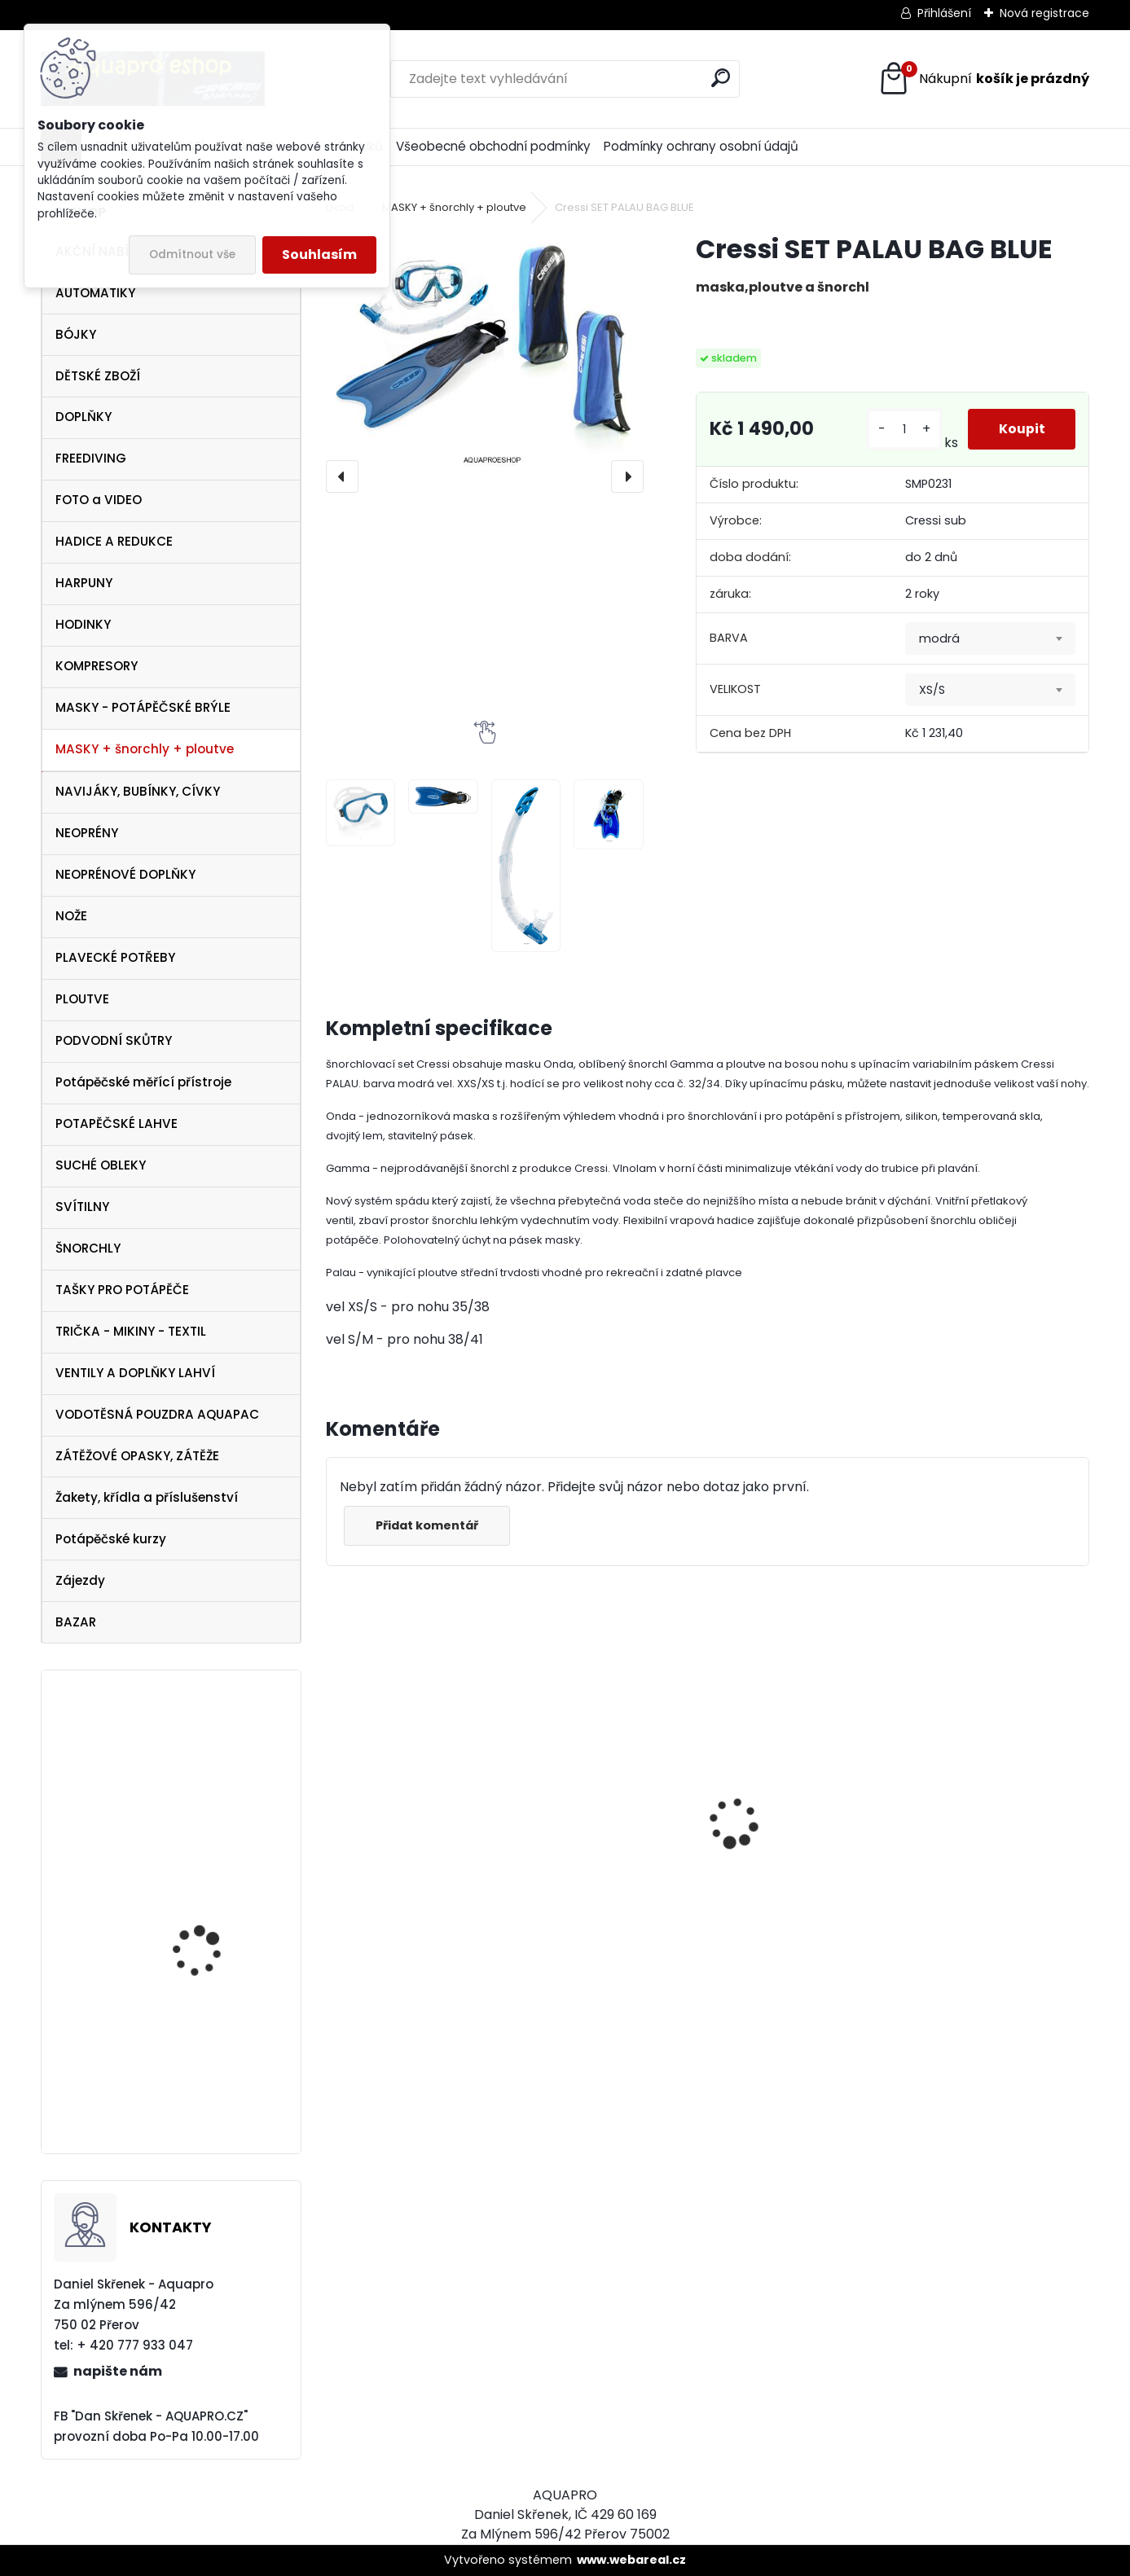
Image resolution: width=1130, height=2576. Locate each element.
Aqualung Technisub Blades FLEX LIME (206, 2074)
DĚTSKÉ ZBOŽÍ (97, 375)
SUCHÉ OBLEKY (100, 1165)
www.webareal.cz (631, 2560)
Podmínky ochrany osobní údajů (701, 146)
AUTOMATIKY (95, 292)
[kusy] (902, 429)
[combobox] (990, 638)
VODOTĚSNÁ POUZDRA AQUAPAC (157, 1414)
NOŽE (71, 915)
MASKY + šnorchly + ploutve (144, 748)
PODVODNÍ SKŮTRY (113, 1040)
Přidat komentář (428, 1525)
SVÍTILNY (82, 1206)
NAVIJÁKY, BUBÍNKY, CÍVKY (137, 791)
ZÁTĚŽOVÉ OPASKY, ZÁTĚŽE (137, 1455)
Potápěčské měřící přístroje (143, 1082)
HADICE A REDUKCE (114, 541)
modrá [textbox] (939, 638)
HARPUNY (83, 582)
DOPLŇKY (83, 416)
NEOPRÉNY (86, 832)
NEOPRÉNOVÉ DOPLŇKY (125, 874)
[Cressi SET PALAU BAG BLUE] (485, 351)
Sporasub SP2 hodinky (211, 1929)
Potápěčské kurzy (110, 1538)
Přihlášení (944, 13)
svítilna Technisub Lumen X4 (200, 1771)
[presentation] (342, 476)
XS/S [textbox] (932, 690)
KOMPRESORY (96, 665)
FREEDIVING (90, 458)
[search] (720, 77)
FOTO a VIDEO (98, 499)
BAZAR (75, 1621)
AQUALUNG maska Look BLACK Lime (605, 1862)
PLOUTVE (82, 998)
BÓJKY (75, 334)
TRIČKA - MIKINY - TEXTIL (130, 1331)
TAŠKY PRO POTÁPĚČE (122, 1289)
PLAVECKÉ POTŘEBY (115, 957)
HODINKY (83, 624)
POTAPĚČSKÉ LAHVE (116, 1123)
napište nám (117, 2371)
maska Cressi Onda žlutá (981, 1866)
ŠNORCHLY (88, 1248)
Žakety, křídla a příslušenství (146, 1497)
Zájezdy (80, 1580)
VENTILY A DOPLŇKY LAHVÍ (135, 1372)
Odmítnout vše (192, 254)
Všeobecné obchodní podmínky (493, 146)
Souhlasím (319, 254)
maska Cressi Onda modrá (400, 1865)
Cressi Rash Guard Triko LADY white (801, 1894)
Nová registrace (1044, 13)
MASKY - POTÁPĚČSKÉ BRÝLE (143, 707)
